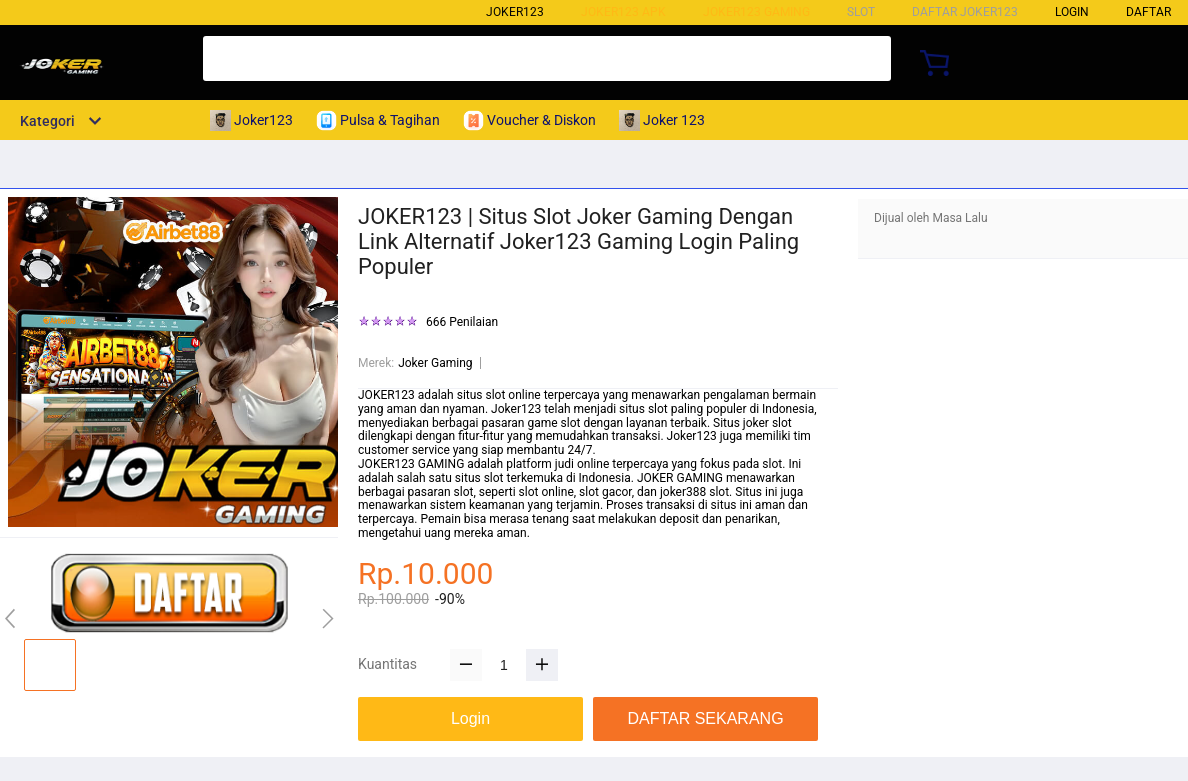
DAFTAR (1148, 12)
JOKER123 (386, 395)
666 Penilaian (462, 322)
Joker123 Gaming (756, 12)
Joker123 (515, 12)
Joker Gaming (435, 363)
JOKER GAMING (680, 478)
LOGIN (1072, 12)
